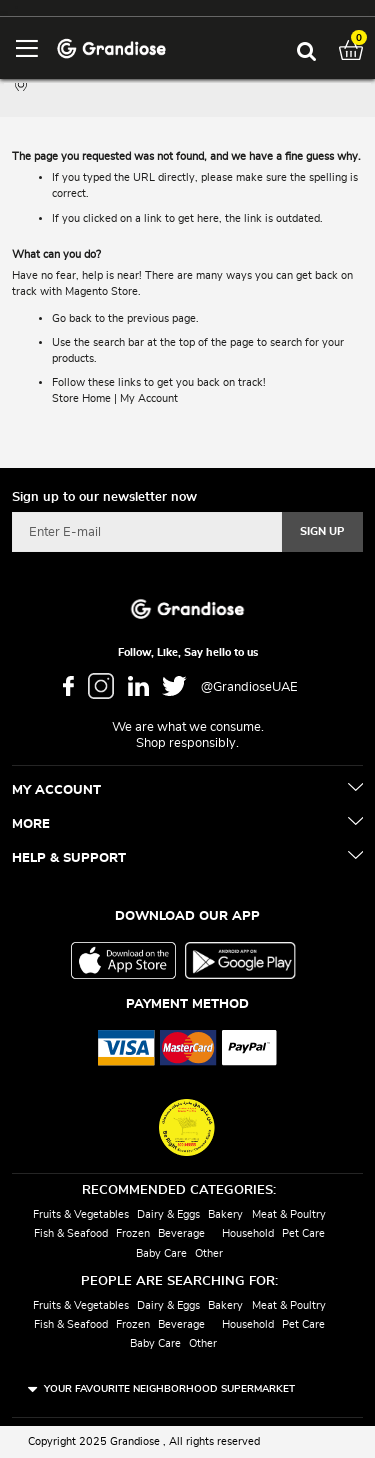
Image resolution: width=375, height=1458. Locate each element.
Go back (72, 318)
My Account (149, 398)
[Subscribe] (322, 532)
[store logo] (111, 47)
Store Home (81, 398)
